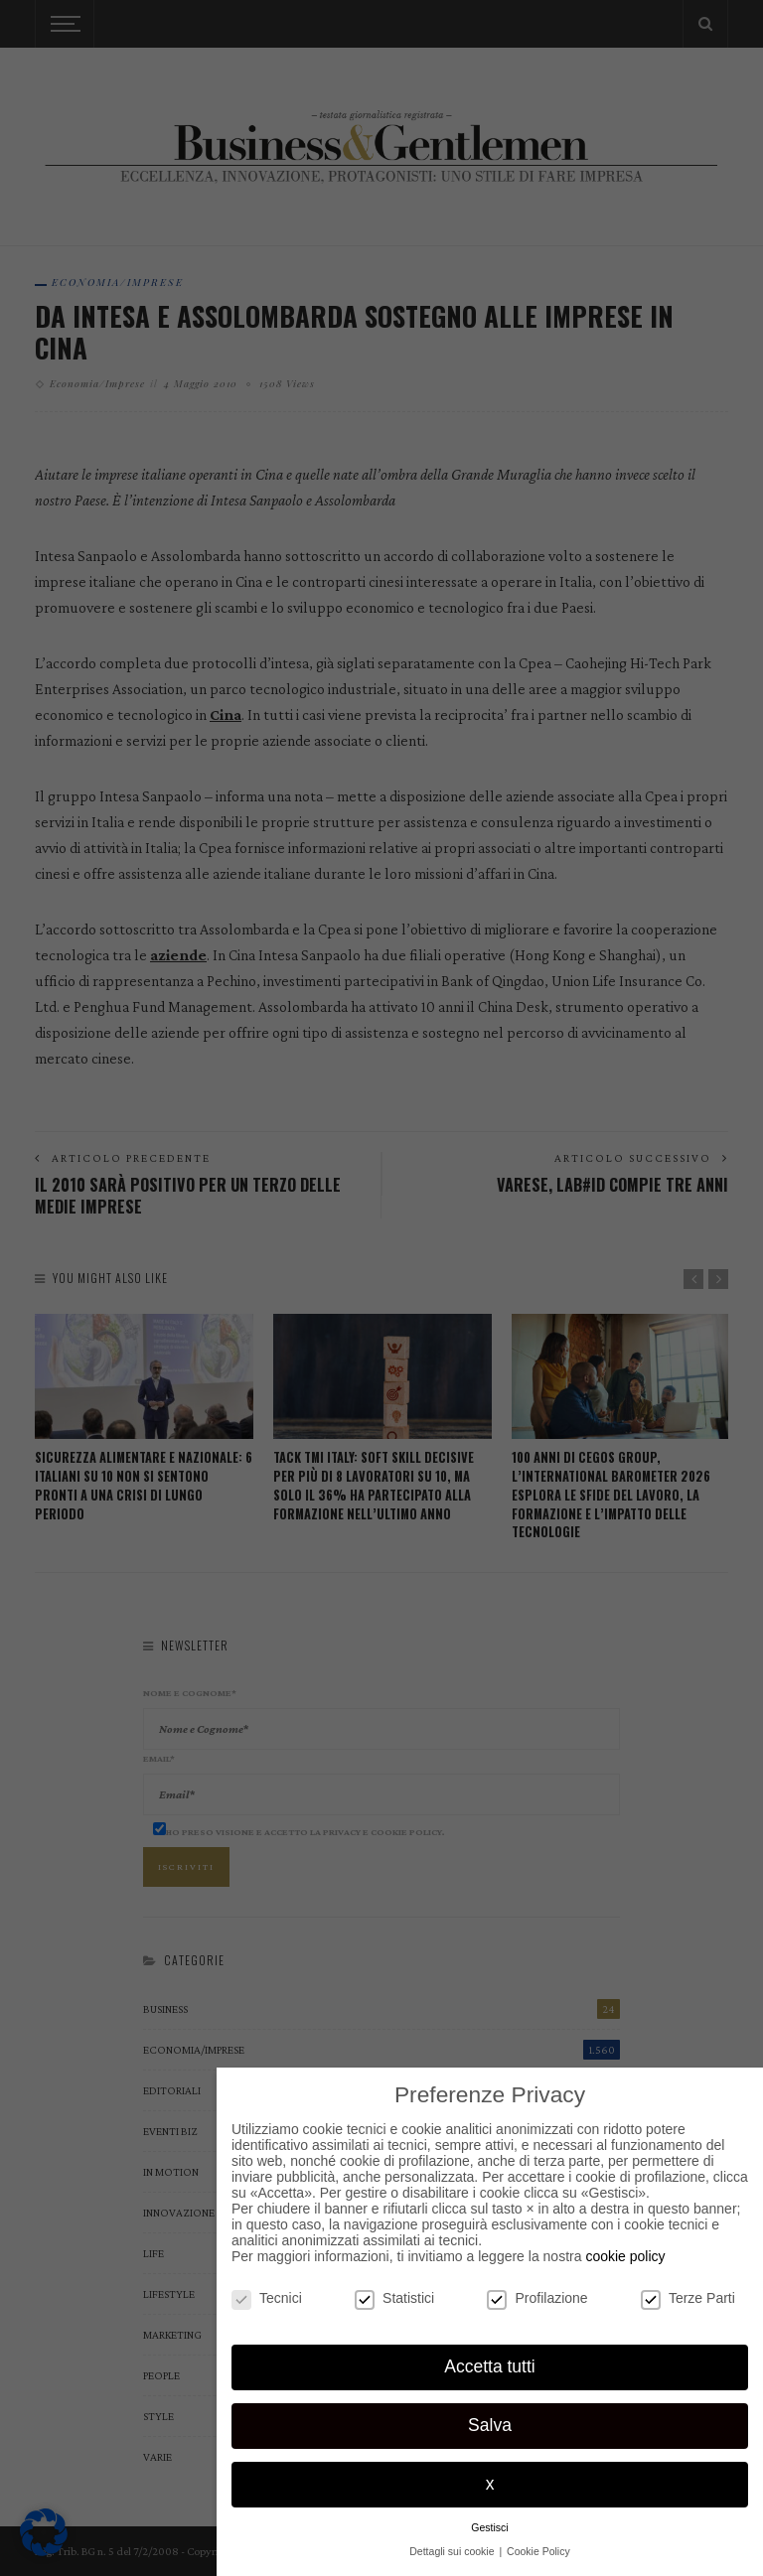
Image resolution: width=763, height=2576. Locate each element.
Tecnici (266, 2298)
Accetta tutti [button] (489, 2366)
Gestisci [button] (489, 2527)
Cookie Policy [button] (538, 2551)
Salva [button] (490, 2425)
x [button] (490, 2484)
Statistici (394, 2298)
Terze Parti (688, 2298)
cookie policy (625, 2256)
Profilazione (537, 2298)
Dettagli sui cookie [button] (453, 2551)
